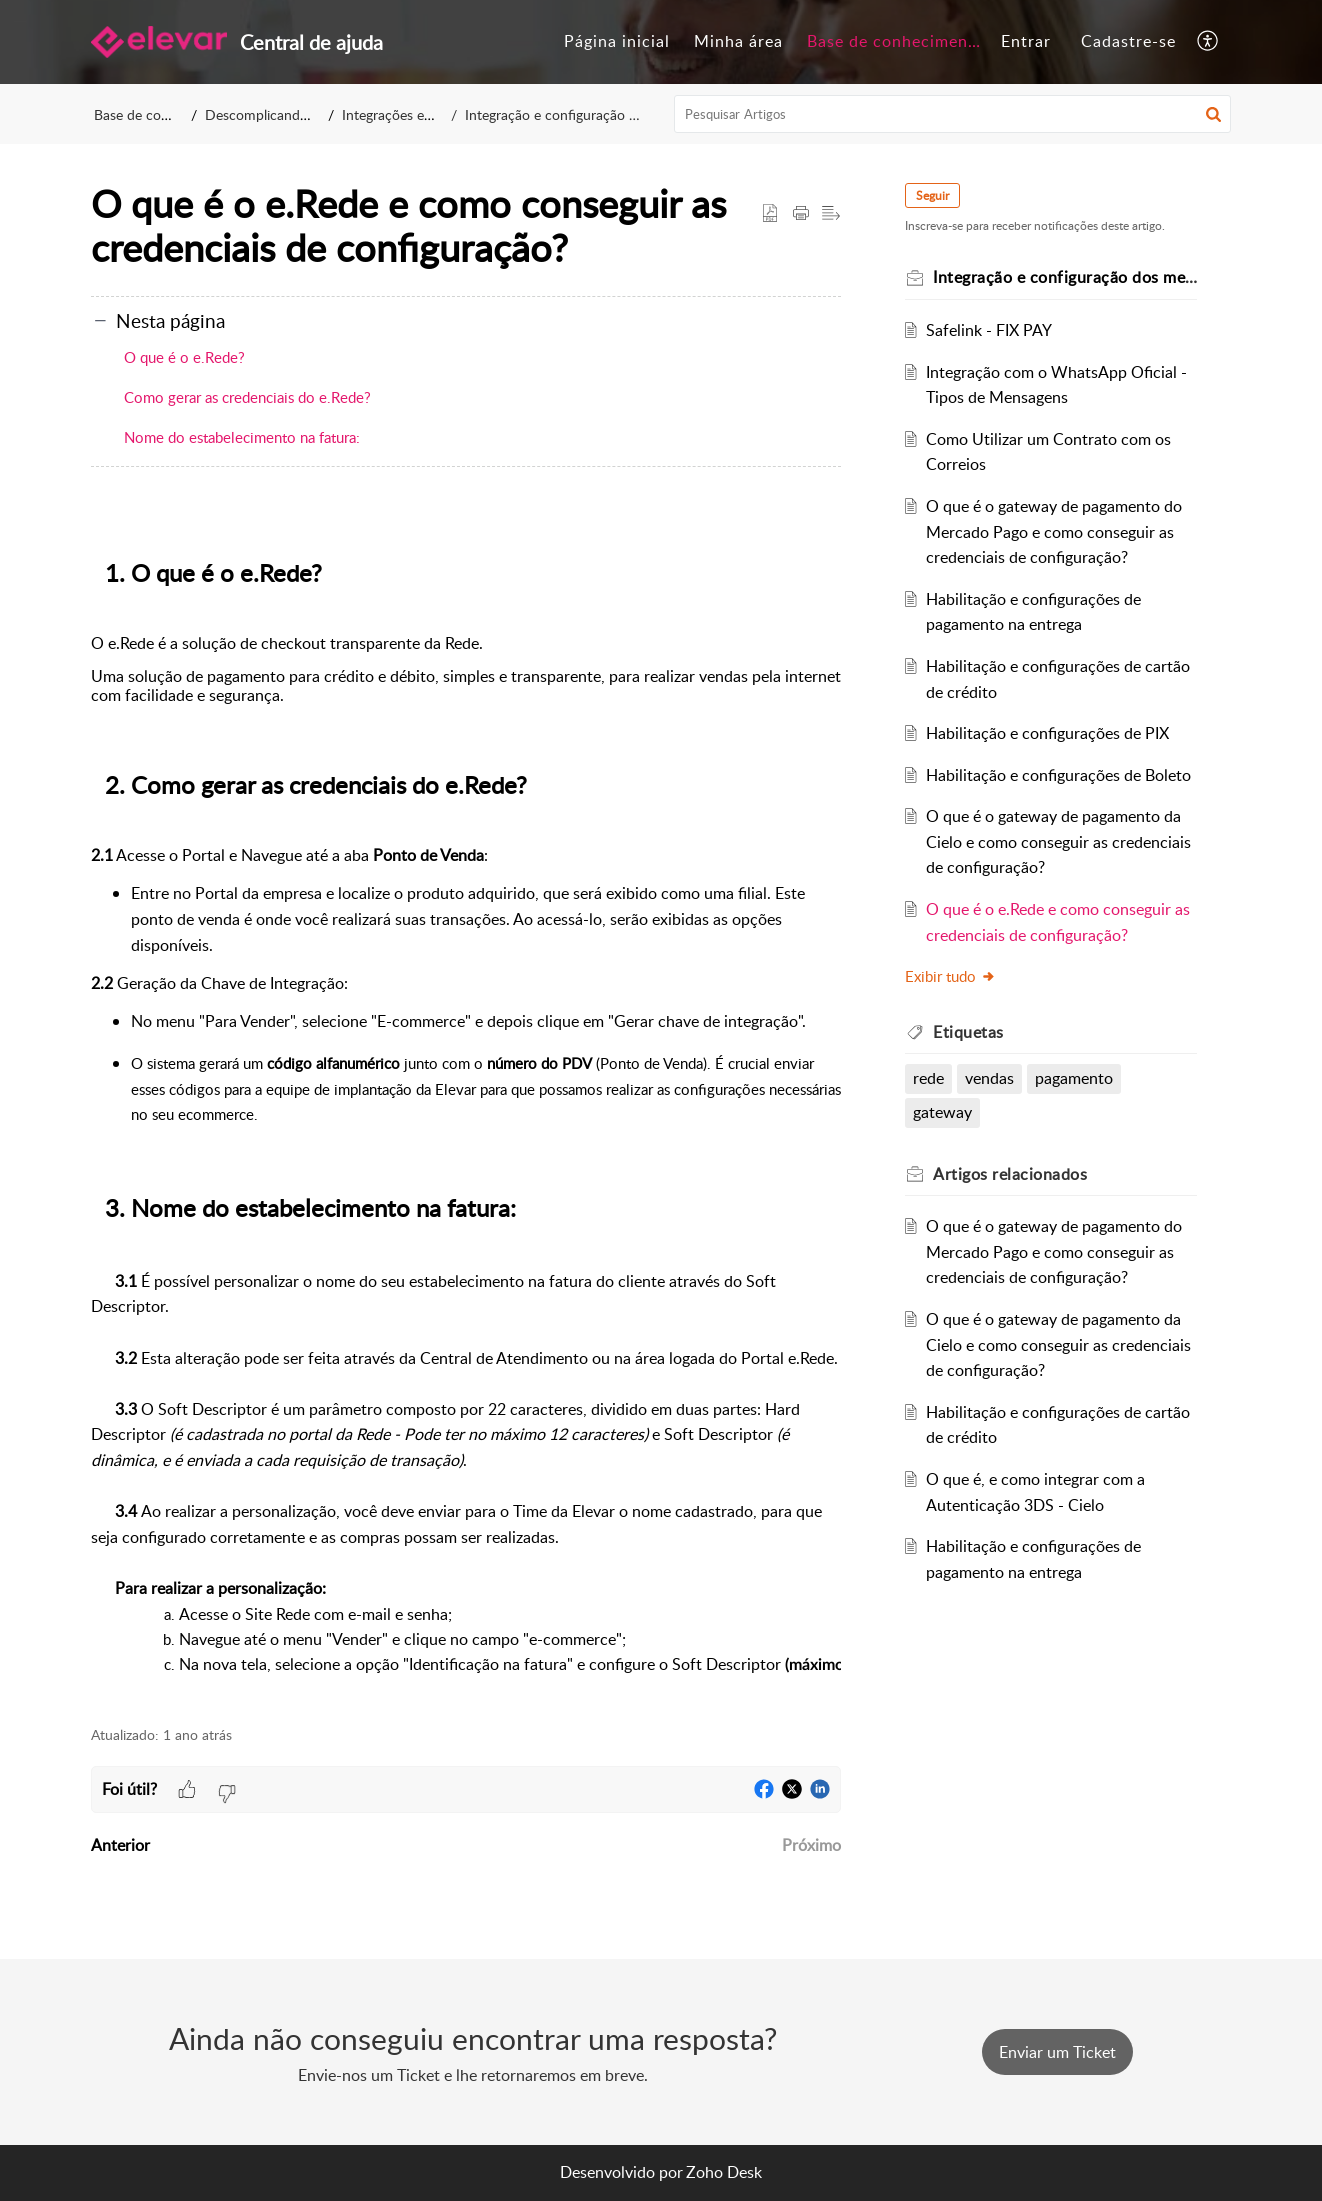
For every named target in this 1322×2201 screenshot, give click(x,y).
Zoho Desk (724, 2172)
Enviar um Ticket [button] (1057, 2052)
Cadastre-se (1128, 41)
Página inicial (617, 41)
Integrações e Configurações (429, 114)
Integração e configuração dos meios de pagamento (624, 114)
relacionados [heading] (1010, 1174)
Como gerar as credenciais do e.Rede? (247, 397)
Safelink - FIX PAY (989, 330)
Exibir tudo (950, 976)
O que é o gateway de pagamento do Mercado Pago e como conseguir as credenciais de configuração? (1054, 531)
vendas (989, 1078)
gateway (942, 1112)
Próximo (811, 1845)
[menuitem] (617, 42)
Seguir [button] (932, 195)
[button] (1208, 42)
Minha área (738, 41)
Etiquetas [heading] (968, 1032)
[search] (953, 114)
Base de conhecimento (896, 41)
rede (928, 1078)
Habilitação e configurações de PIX (1047, 733)
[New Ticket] (1057, 2052)
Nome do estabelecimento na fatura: (242, 437)
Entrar (1026, 41)
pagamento (1074, 1078)
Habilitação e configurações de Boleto (1058, 775)
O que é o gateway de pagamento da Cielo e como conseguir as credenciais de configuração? (1058, 841)
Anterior (120, 1845)
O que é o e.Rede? (184, 357)
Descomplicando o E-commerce (303, 114)
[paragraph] (466, 1114)
